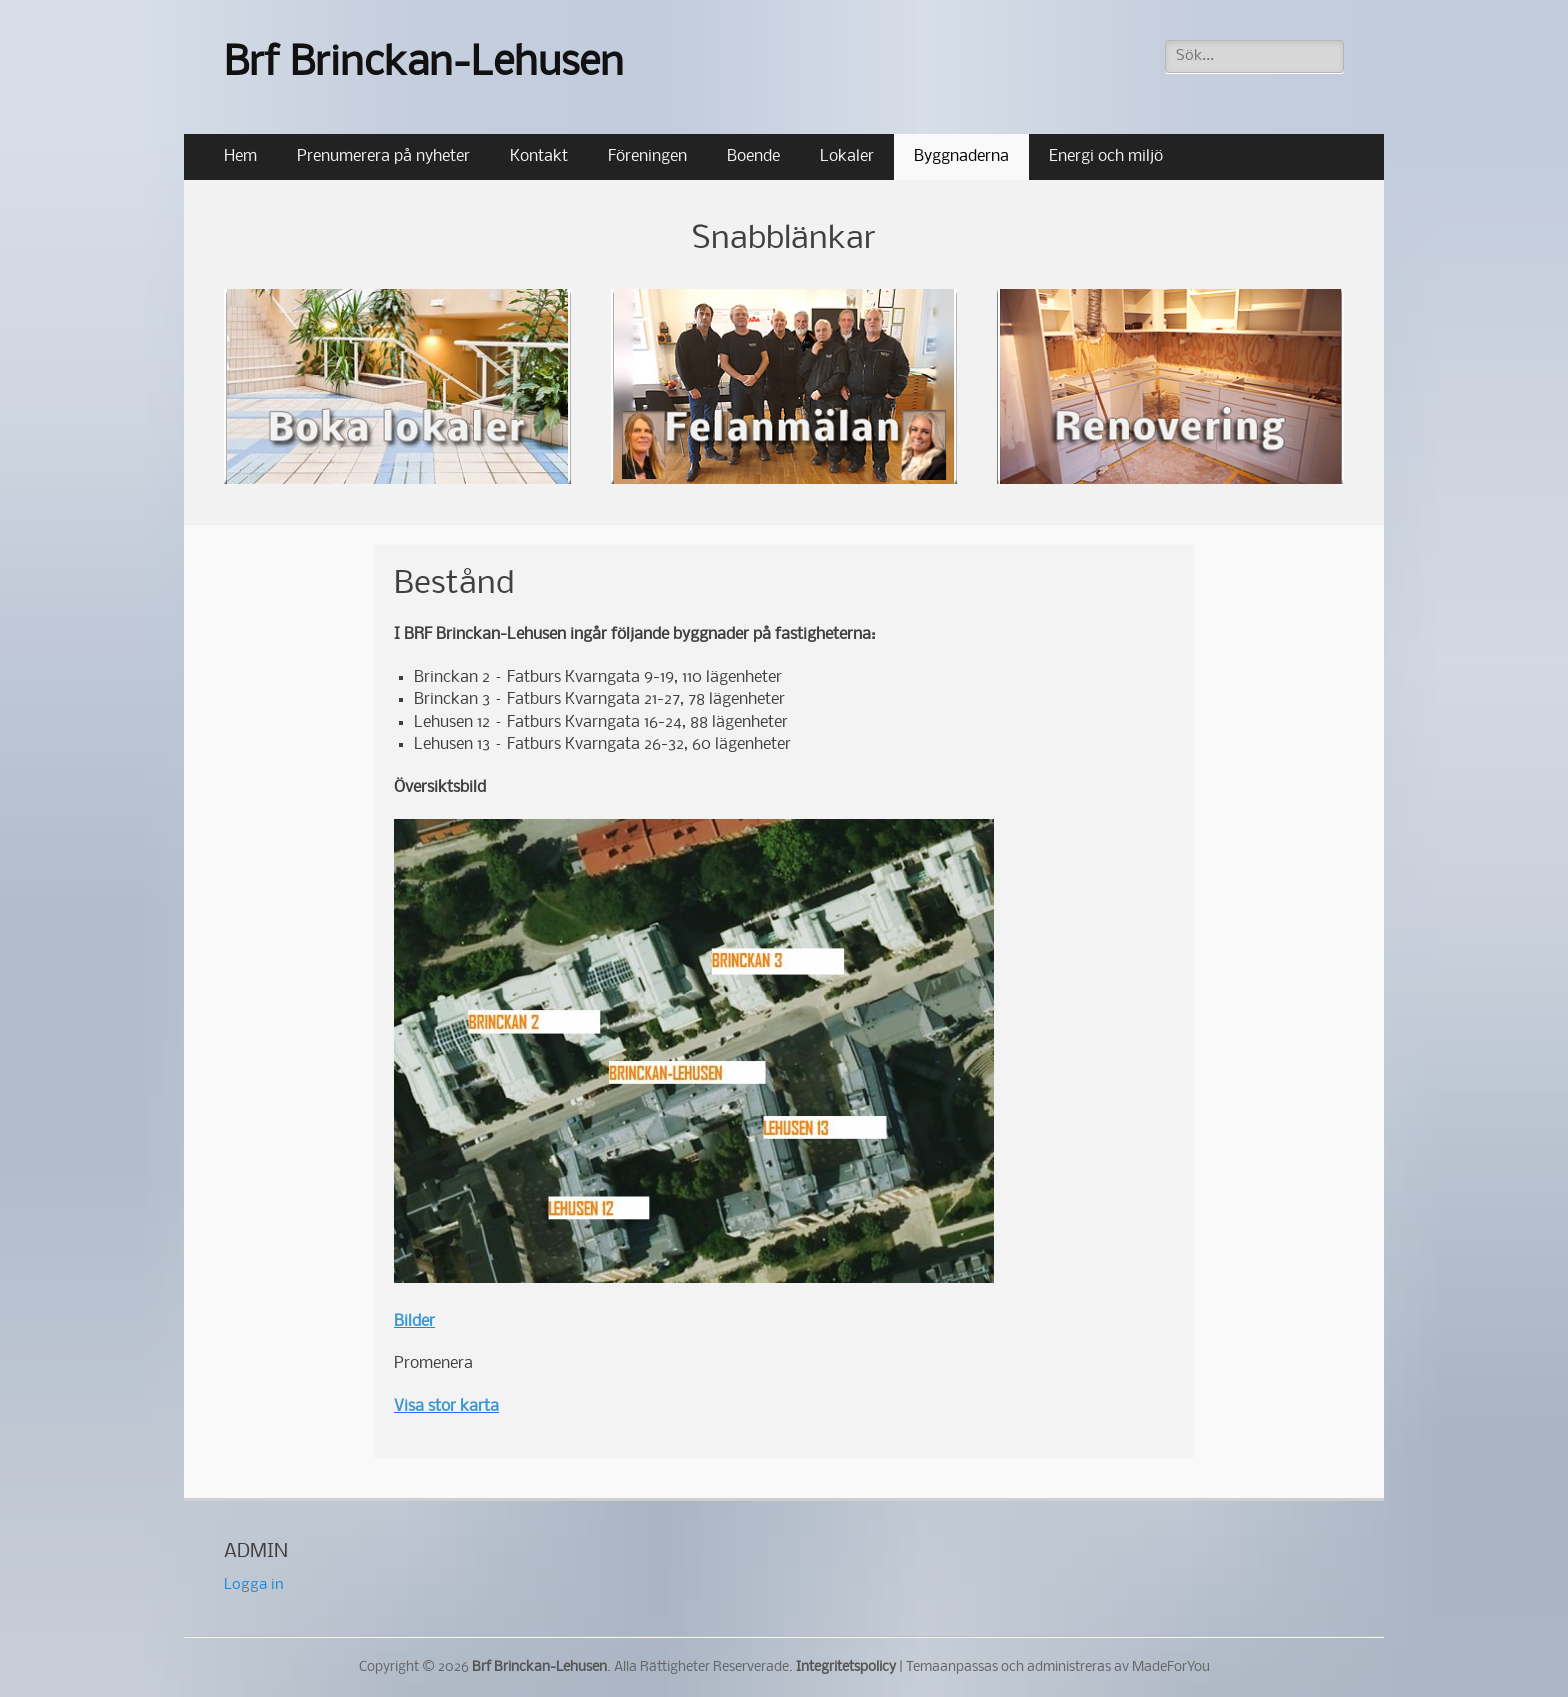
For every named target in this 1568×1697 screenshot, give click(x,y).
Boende (753, 156)
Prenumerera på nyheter (383, 156)
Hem (240, 156)
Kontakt (539, 156)
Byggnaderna (961, 156)
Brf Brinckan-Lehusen (424, 64)
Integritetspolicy (846, 1667)
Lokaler (847, 156)
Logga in (254, 1585)
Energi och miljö (1106, 156)
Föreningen (647, 156)
